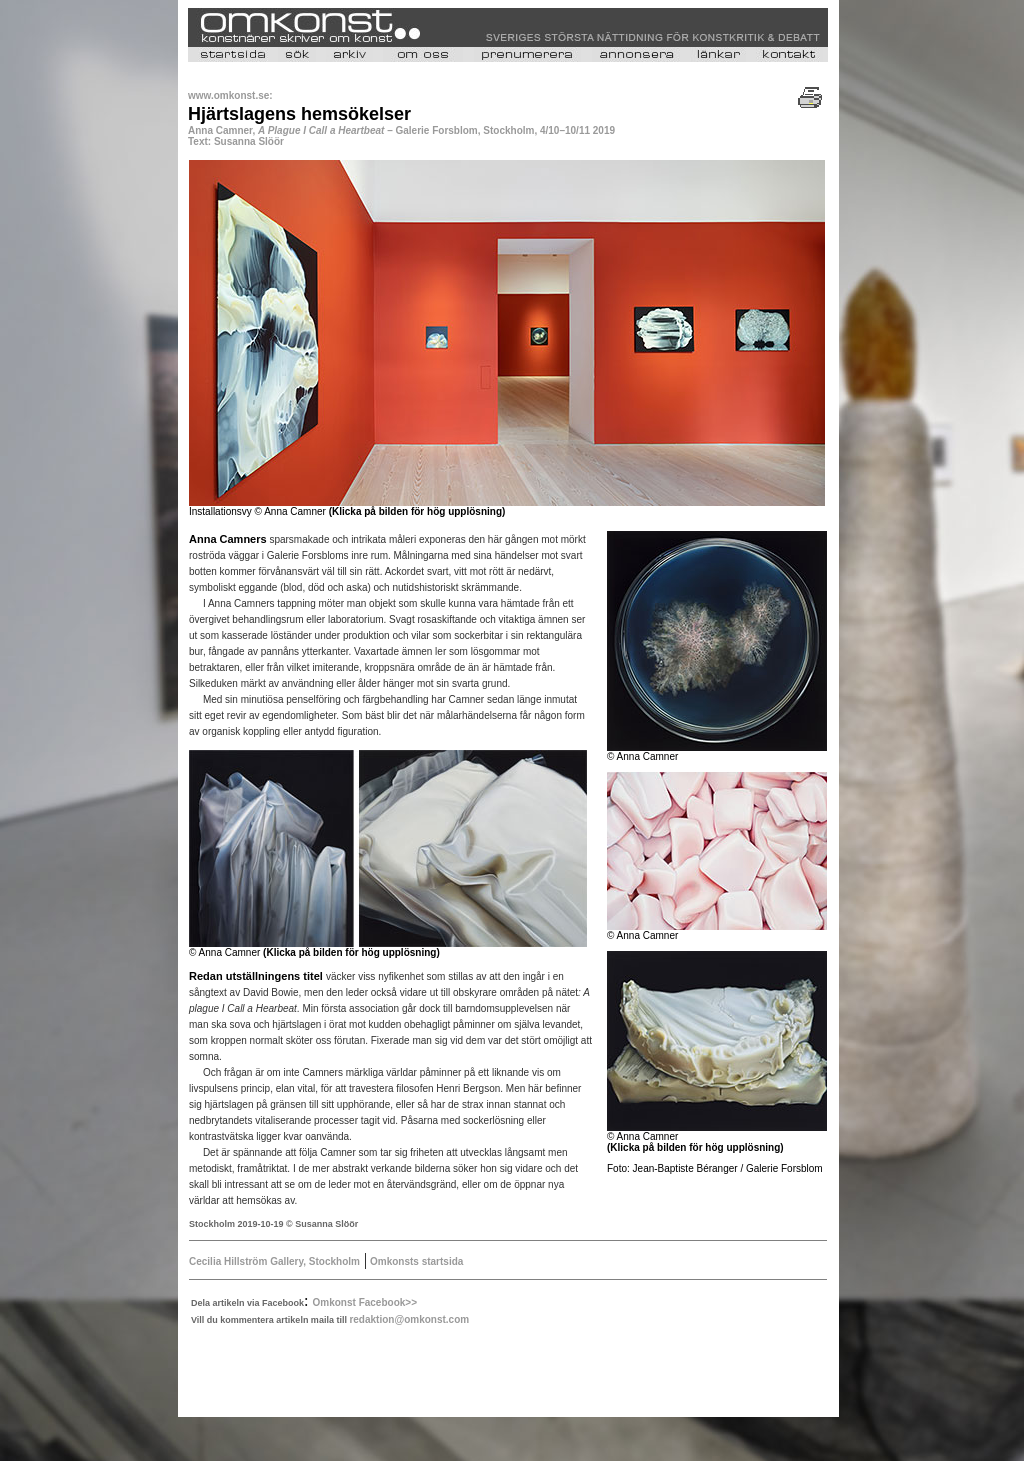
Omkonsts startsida (415, 1261)
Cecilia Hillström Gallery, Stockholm (274, 1261)
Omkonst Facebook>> (365, 1302)
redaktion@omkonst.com (409, 1319)
